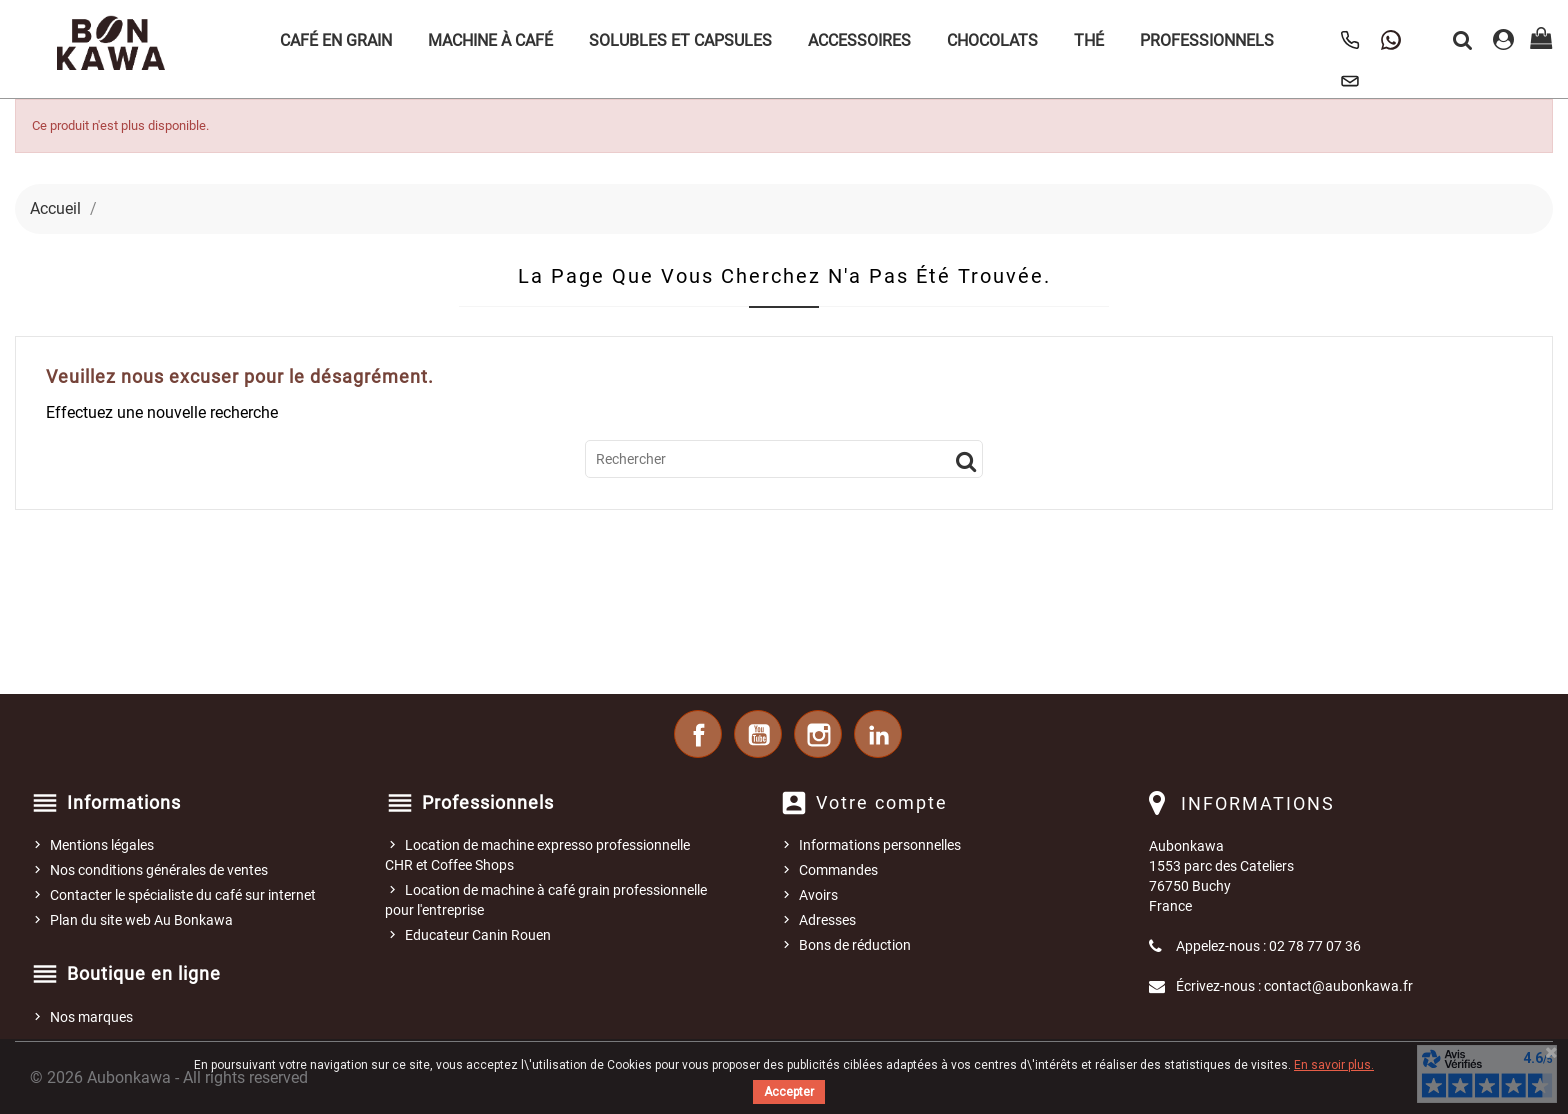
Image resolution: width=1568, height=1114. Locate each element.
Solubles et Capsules (680, 40)
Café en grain (336, 40)
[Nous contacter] (1350, 81)
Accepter (789, 1092)
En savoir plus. (1334, 1065)
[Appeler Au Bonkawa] (1350, 40)
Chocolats (992, 40)
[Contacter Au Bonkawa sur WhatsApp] (1391, 40)
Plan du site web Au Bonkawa (141, 920)
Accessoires (859, 40)
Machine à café (490, 40)
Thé (1089, 40)
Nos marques (91, 1017)
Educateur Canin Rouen (478, 935)
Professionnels (1207, 40)
